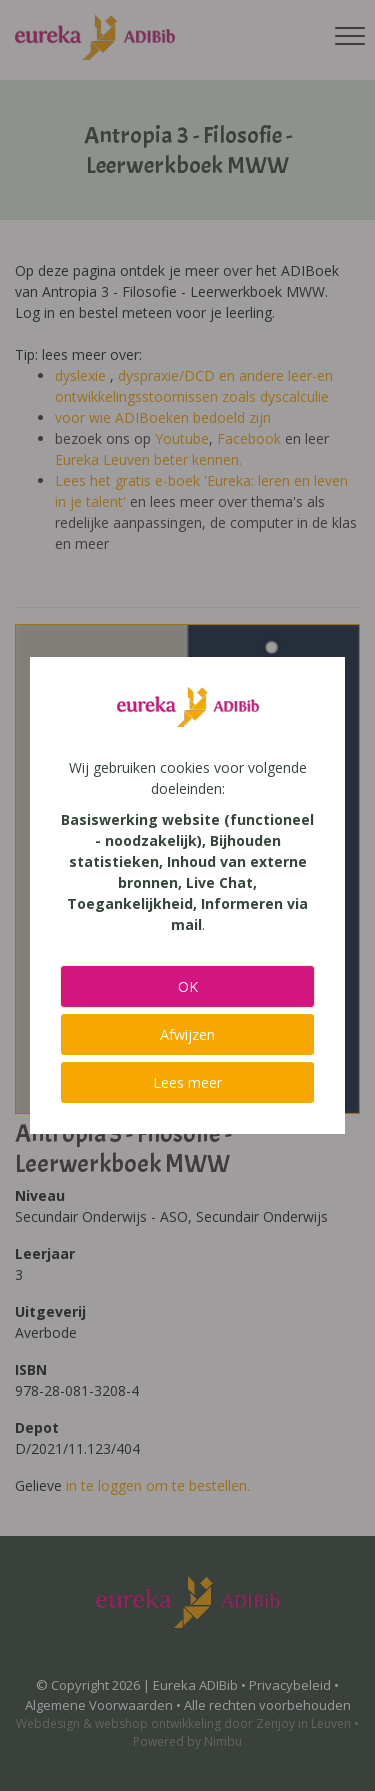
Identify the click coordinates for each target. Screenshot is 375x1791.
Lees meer (187, 1082)
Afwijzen (187, 1034)
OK (188, 986)
